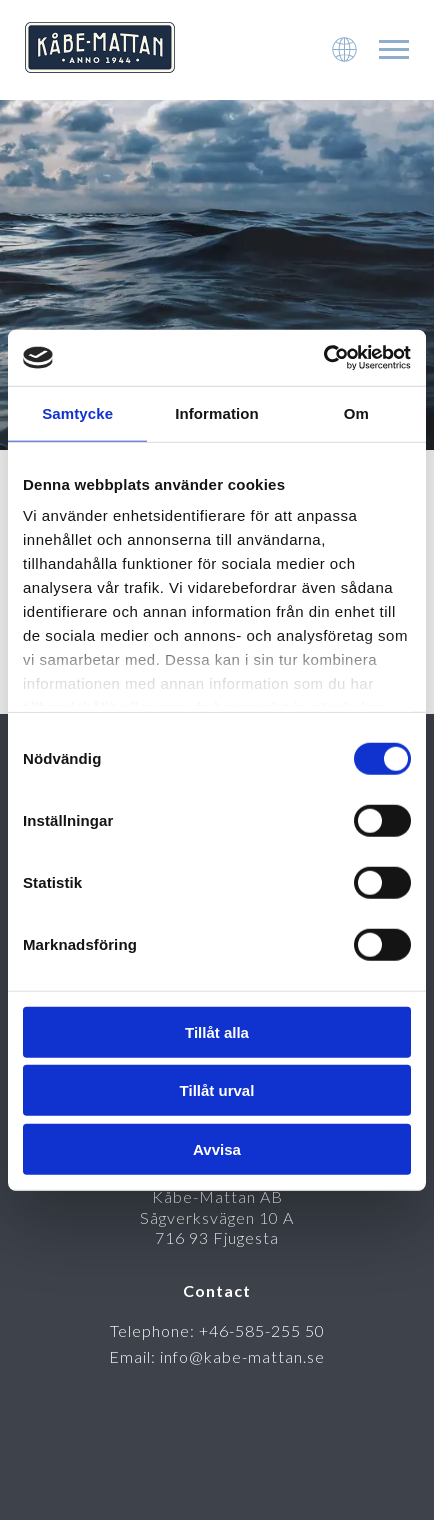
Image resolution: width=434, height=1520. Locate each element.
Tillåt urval (217, 1090)
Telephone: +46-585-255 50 (217, 1330)
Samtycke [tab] (77, 412)
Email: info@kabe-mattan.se (217, 1356)
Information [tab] (217, 412)
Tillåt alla (217, 1031)
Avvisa (217, 1148)
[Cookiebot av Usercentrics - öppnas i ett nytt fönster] (323, 358)
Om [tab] (356, 412)
